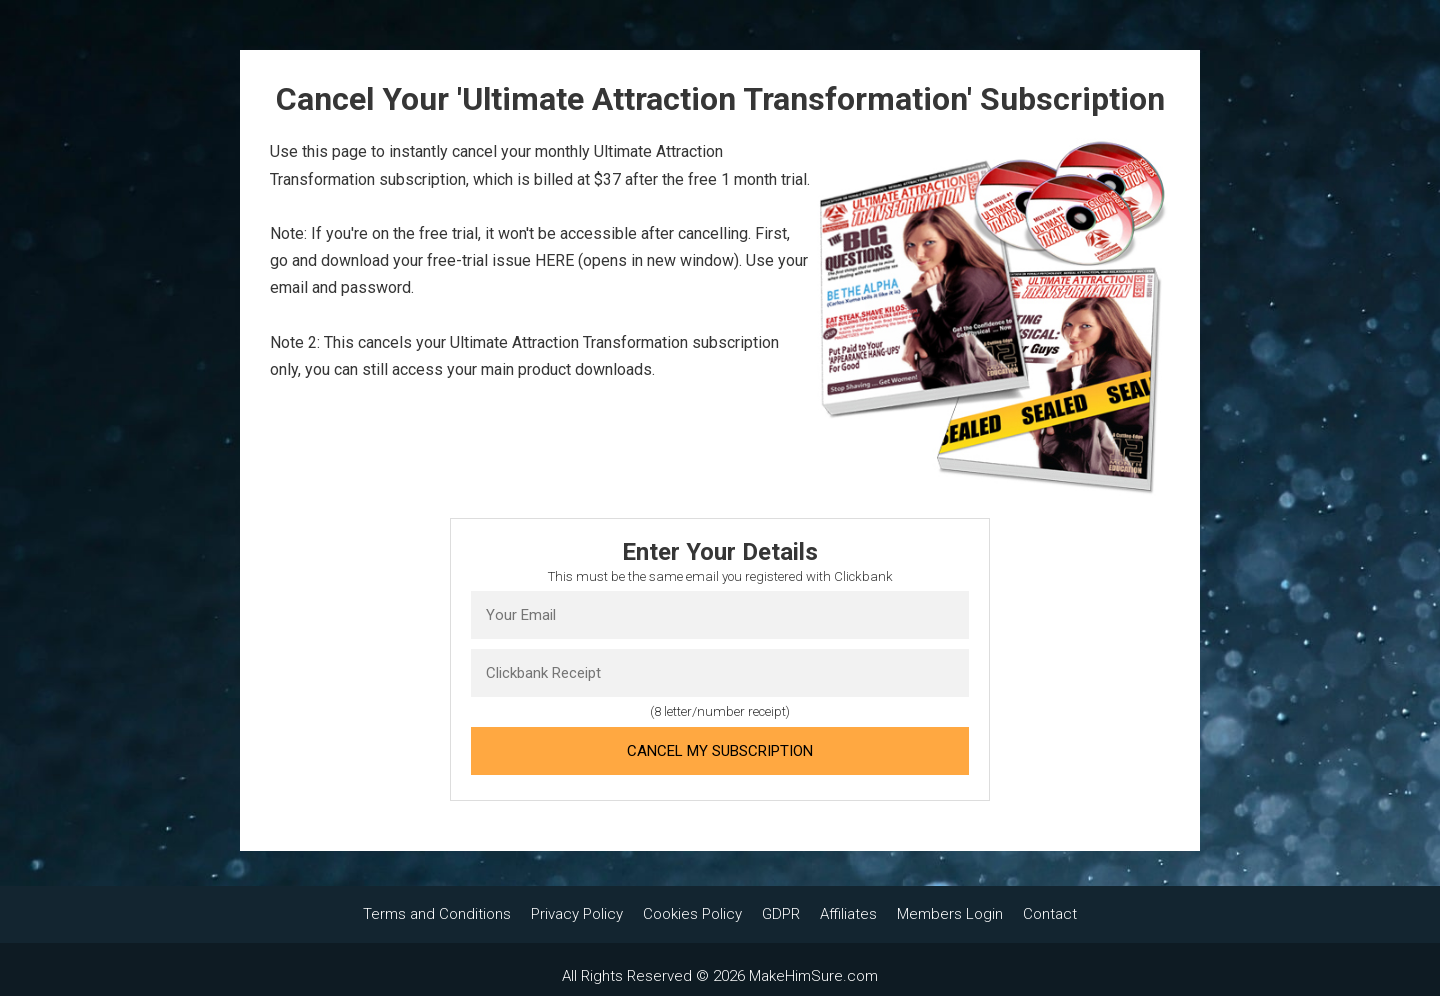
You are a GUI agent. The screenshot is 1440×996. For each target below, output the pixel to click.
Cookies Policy (692, 914)
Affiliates (848, 914)
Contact (1050, 914)
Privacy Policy (577, 914)
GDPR (781, 914)
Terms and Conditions (437, 914)
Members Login (950, 914)
